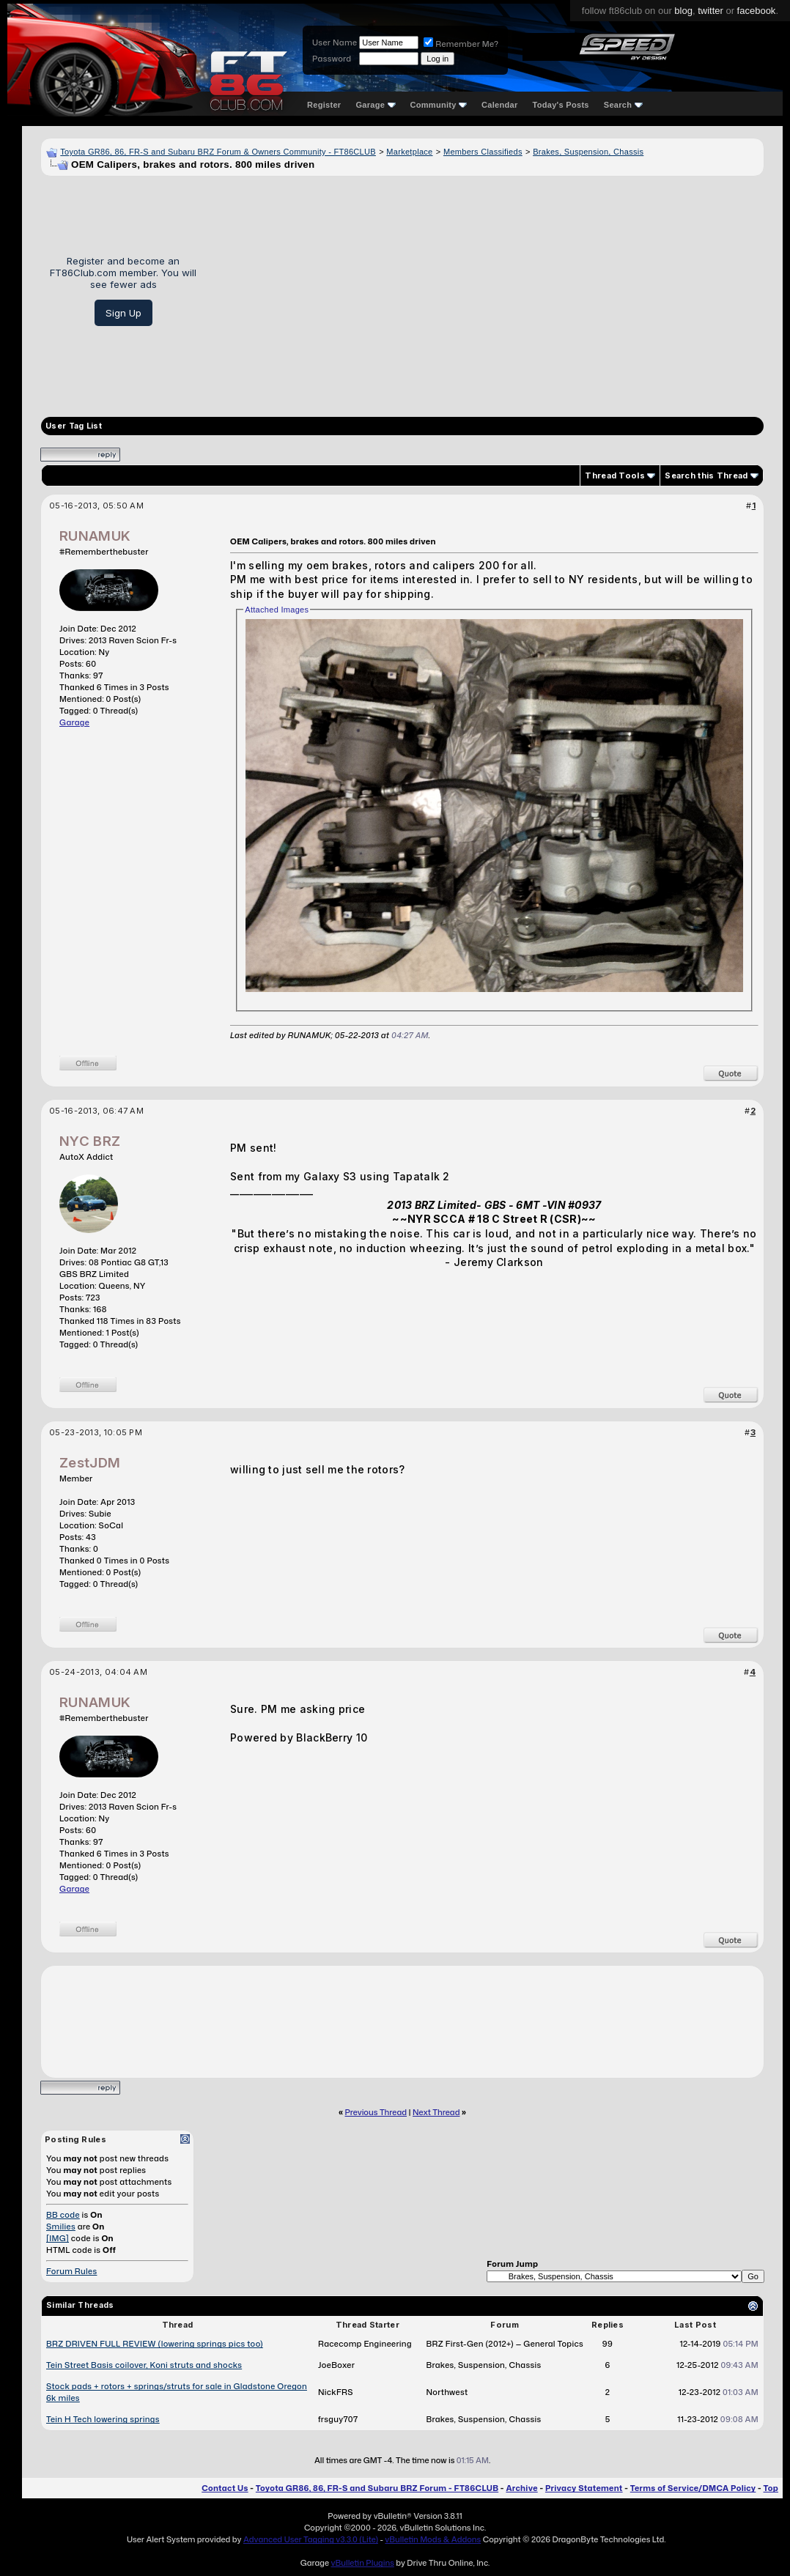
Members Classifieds (483, 151)
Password (331, 58)
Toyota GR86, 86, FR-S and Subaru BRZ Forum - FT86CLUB (377, 2488)
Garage (375, 104)
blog (683, 10)
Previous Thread (376, 2112)
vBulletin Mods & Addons (433, 2539)
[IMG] (57, 2238)
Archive (521, 2488)
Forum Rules (71, 2271)
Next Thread (436, 2112)
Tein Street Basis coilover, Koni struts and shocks (144, 2365)
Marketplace (409, 151)
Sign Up (123, 313)
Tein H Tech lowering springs (103, 2419)
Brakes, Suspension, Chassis (588, 151)
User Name (334, 42)
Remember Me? (461, 44)
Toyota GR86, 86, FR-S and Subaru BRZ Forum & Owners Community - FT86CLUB (218, 151)
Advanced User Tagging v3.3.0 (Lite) (310, 2539)
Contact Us (225, 2488)
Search (623, 104)
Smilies (60, 2226)
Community (439, 104)
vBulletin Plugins (362, 2563)
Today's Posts (561, 104)
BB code (63, 2215)
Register (324, 104)
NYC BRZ (89, 1141)
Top (771, 2488)
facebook (756, 10)
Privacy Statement (584, 2488)
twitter (710, 10)
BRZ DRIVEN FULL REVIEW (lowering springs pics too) (154, 2344)
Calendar (499, 104)
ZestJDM (89, 1462)
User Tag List (73, 426)
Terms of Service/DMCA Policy (693, 2488)
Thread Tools (615, 475)
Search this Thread (706, 475)
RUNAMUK (94, 536)
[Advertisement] (485, 290)
